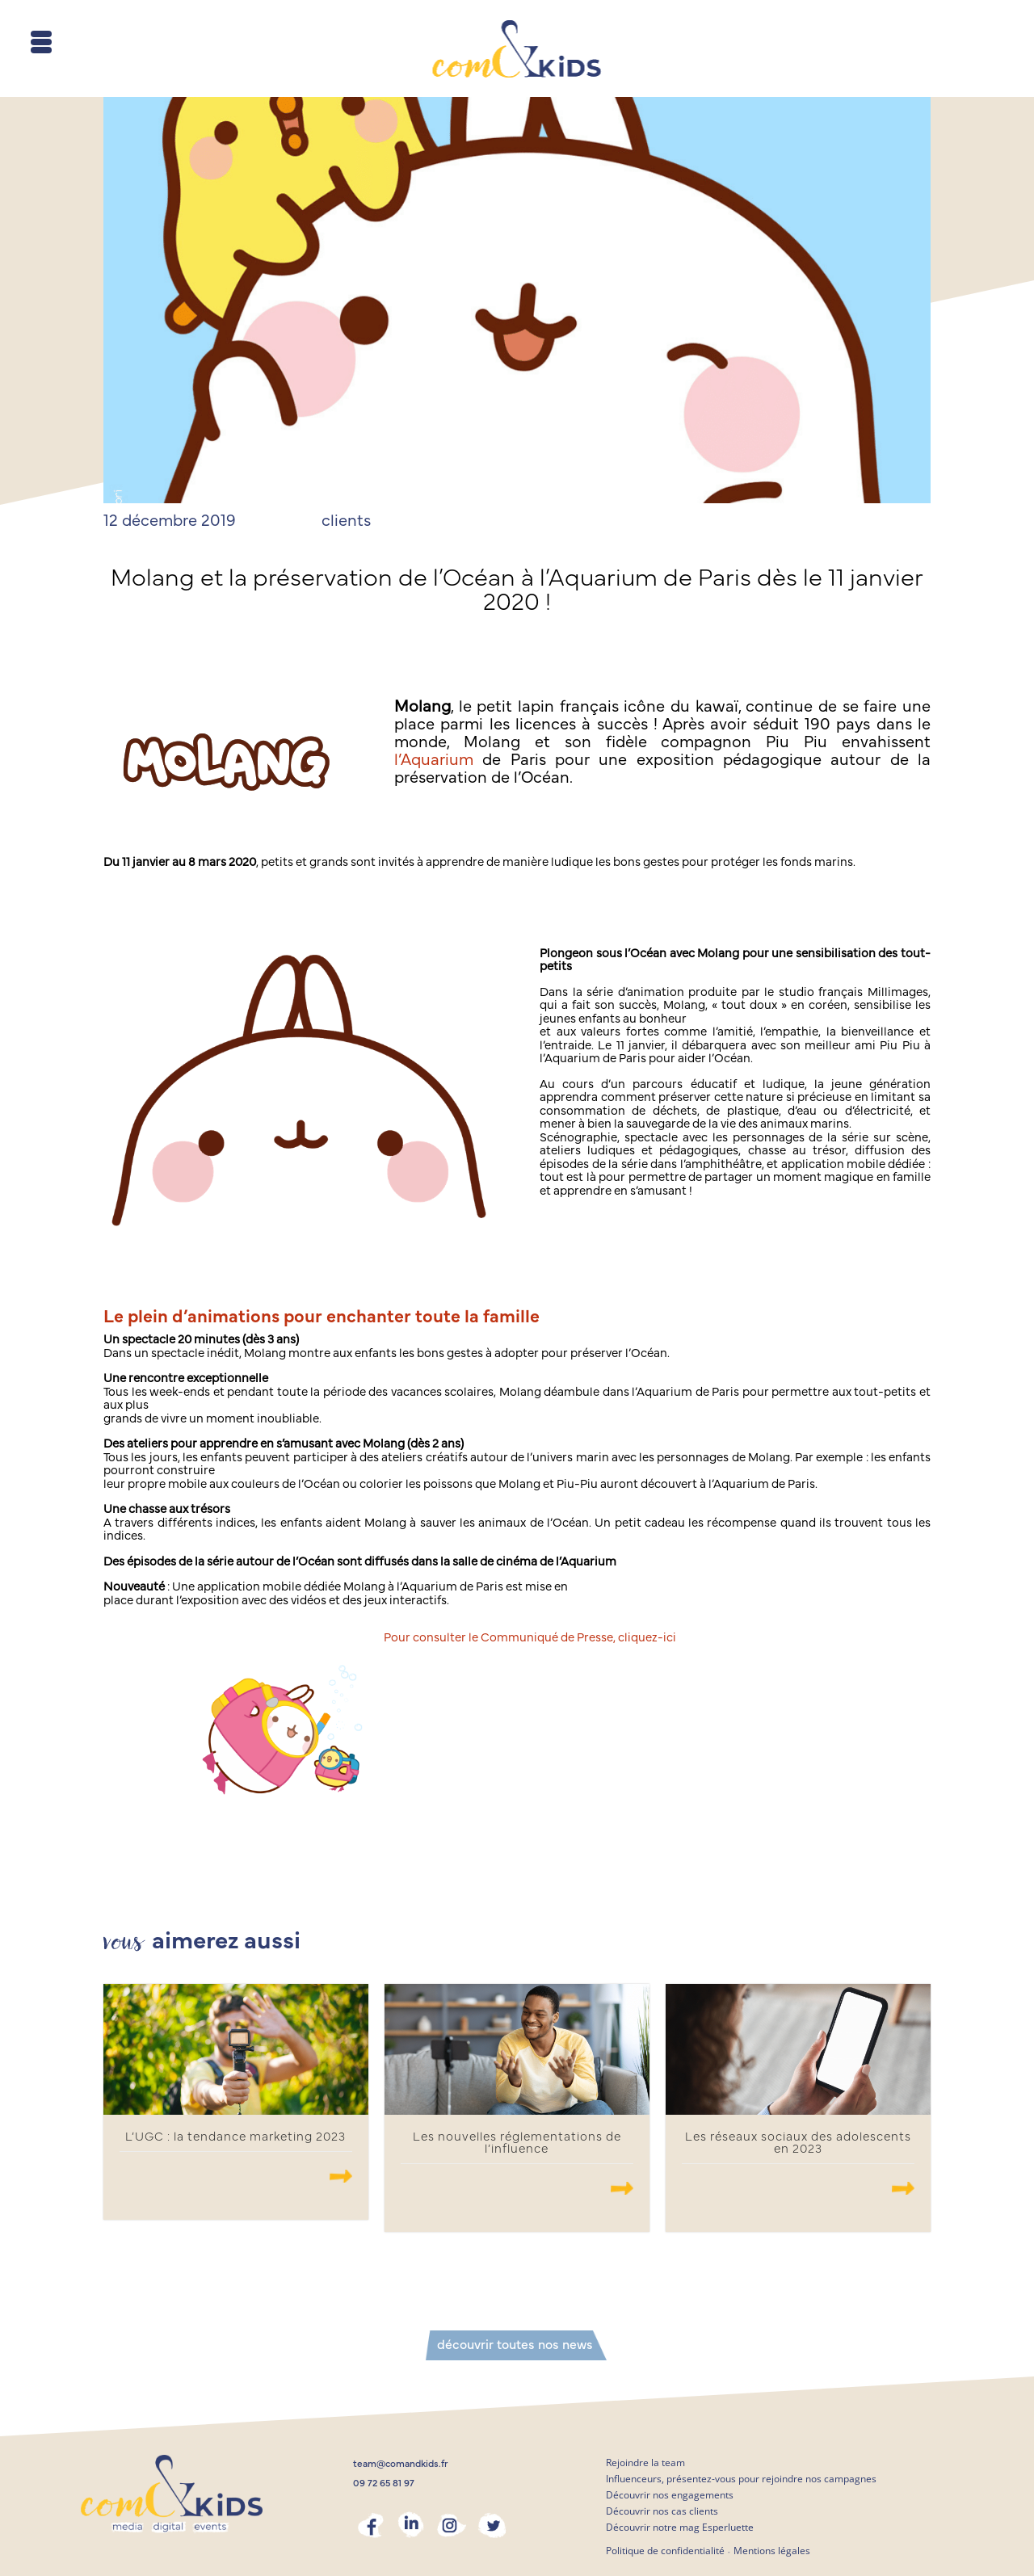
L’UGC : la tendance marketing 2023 (235, 2137)
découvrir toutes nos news (515, 2345)
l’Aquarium (433, 760)
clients (346, 521)
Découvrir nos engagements (669, 2495)
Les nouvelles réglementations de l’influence (517, 2143)
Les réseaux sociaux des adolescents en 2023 (798, 2143)
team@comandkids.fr (400, 2464)
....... (341, 2175)
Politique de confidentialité (665, 2550)
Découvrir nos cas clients (662, 2511)
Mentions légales (771, 2550)
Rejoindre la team (645, 2462)
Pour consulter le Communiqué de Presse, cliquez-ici (530, 1638)
